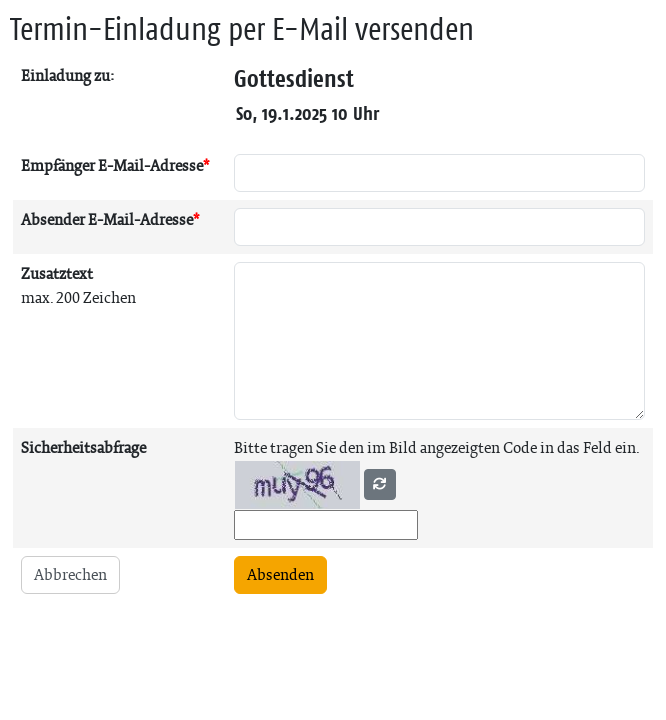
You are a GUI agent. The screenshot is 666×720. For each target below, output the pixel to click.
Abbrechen (70, 574)
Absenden (280, 574)
